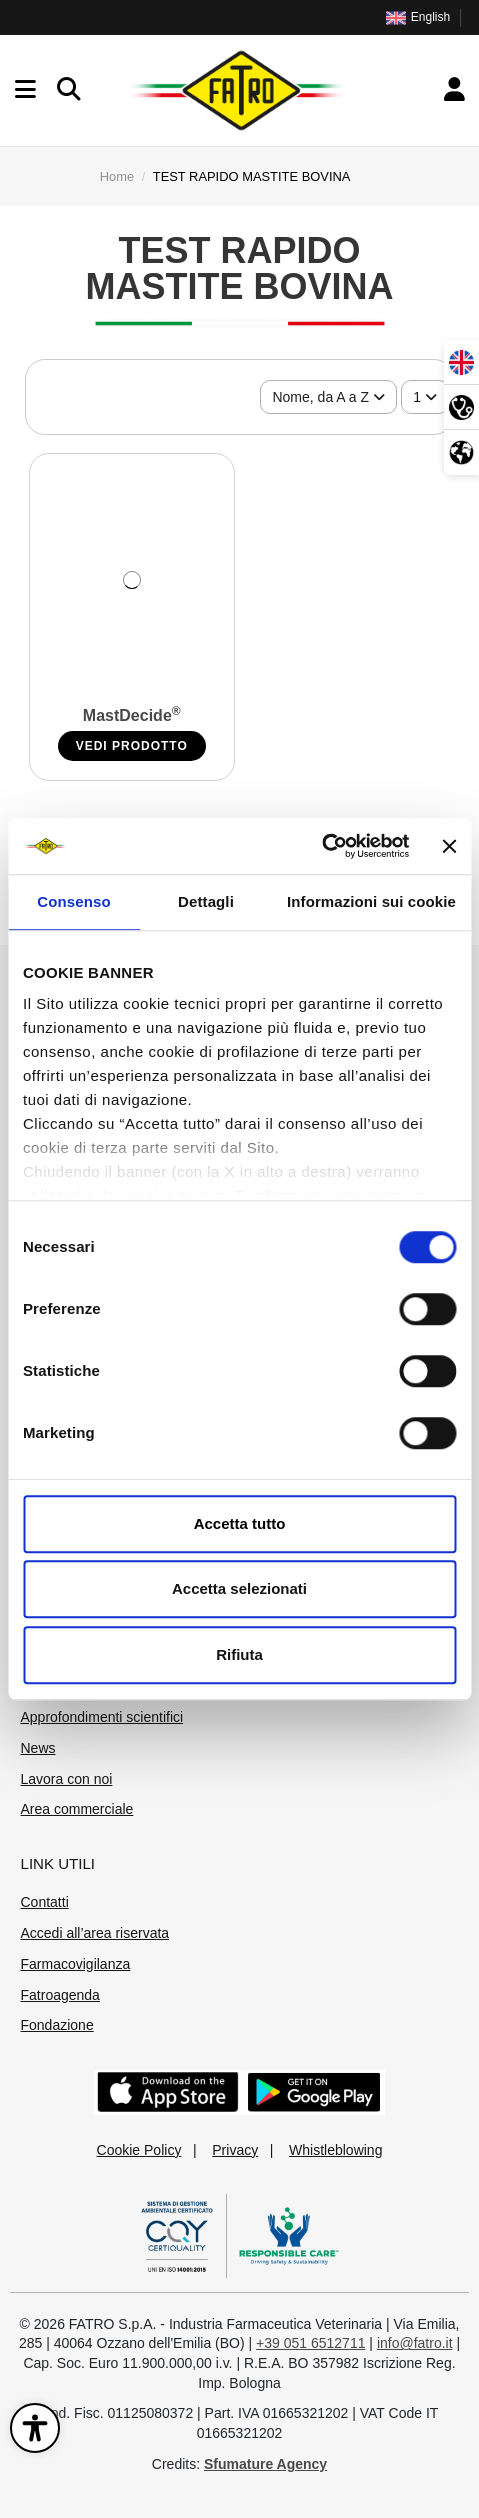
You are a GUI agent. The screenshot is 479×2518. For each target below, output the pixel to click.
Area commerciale (77, 1809)
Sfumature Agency (265, 2464)
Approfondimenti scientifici (102, 1717)
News (38, 1748)
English (418, 17)
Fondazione (57, 2025)
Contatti (45, 1902)
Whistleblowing (335, 2150)
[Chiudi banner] (449, 846)
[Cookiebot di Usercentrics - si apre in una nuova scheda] (322, 846)
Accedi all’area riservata (95, 1933)
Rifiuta (239, 1654)
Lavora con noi (67, 1779)
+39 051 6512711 (310, 2343)
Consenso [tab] (73, 901)
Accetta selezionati (239, 1588)
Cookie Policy (139, 2150)
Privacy (235, 2150)
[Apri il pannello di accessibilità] (35, 2428)
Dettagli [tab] (206, 901)
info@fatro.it (415, 2343)
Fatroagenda (60, 1995)
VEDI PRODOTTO (132, 746)
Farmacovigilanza (76, 1964)
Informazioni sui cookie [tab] (371, 901)
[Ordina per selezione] (328, 397)
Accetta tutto (240, 1523)
